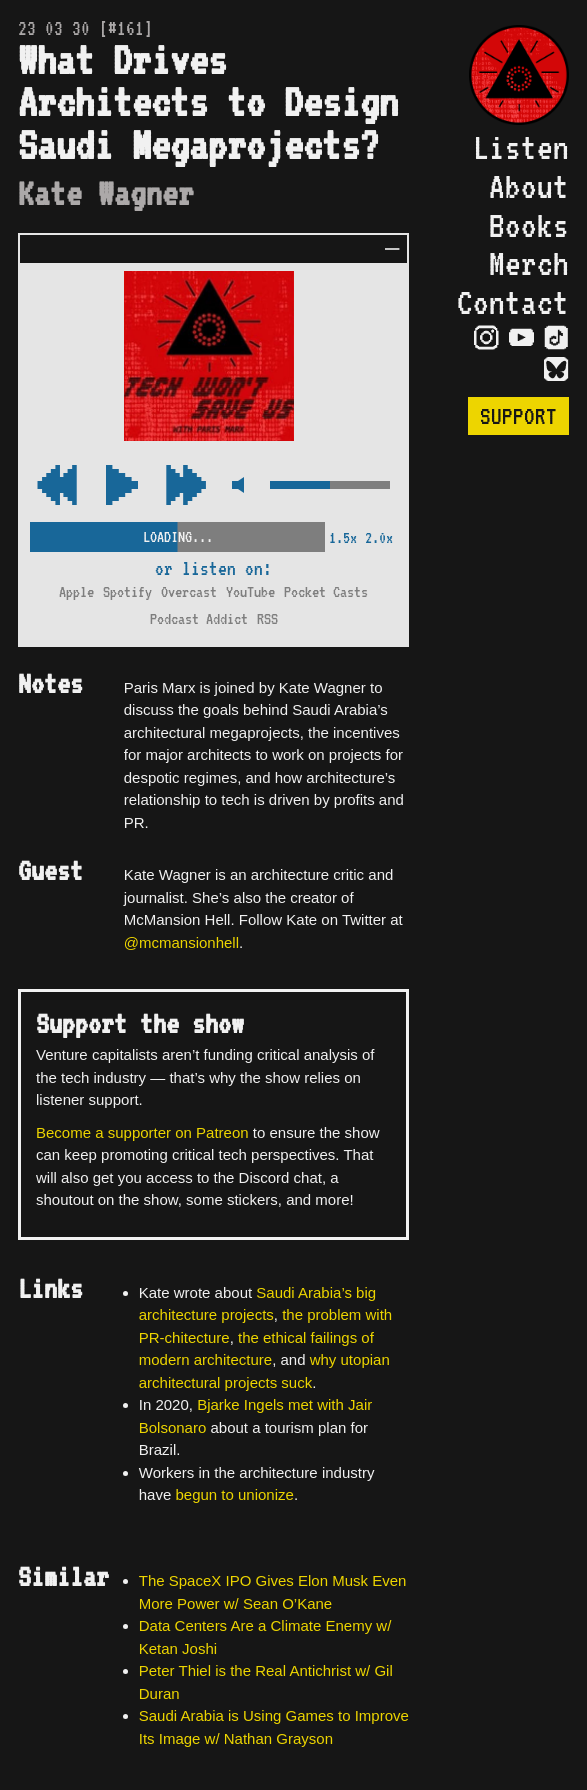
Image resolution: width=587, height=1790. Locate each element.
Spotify (127, 592)
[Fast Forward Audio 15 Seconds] (57, 486)
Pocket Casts (326, 592)
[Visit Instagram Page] (486, 339)
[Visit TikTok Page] (556, 339)
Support (518, 416)
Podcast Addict (199, 619)
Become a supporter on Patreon (142, 1132)
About (529, 186)
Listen (521, 147)
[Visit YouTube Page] (521, 339)
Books (529, 225)
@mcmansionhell (181, 942)
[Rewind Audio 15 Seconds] (186, 486)
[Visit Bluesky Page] (556, 371)
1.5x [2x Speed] (343, 538)
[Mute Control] (237, 486)
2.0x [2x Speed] (379, 538)
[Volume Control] (330, 486)
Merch (529, 263)
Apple (76, 592)
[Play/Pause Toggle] (122, 486)
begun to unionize (234, 1494)
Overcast (189, 592)
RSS (267, 619)
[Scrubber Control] (177, 533)
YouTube (250, 592)
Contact (513, 302)
